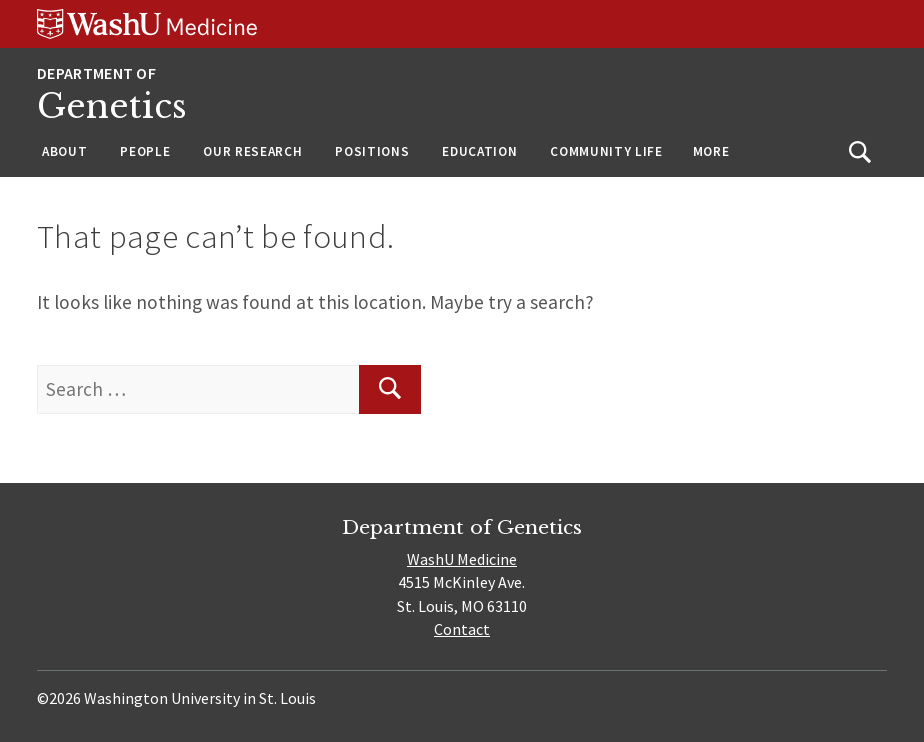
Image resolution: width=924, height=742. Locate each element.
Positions (372, 151)
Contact (462, 629)
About (64, 151)
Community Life (606, 151)
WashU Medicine (462, 559)
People (145, 151)
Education (479, 151)
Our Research (252, 151)
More (711, 151)
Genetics (112, 106)
